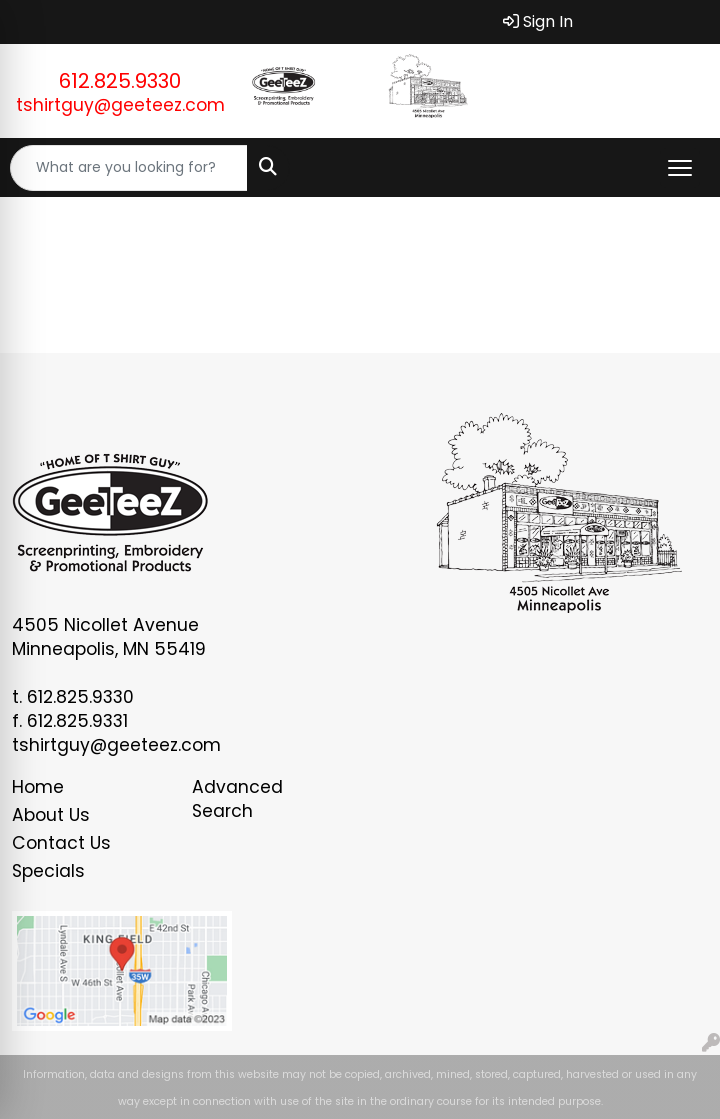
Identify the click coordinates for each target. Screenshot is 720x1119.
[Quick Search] (129, 168)
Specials (48, 871)
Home (38, 787)
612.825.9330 (120, 81)
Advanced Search (237, 799)
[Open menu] (680, 168)
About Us (51, 815)
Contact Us (61, 843)
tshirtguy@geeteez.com (120, 105)
